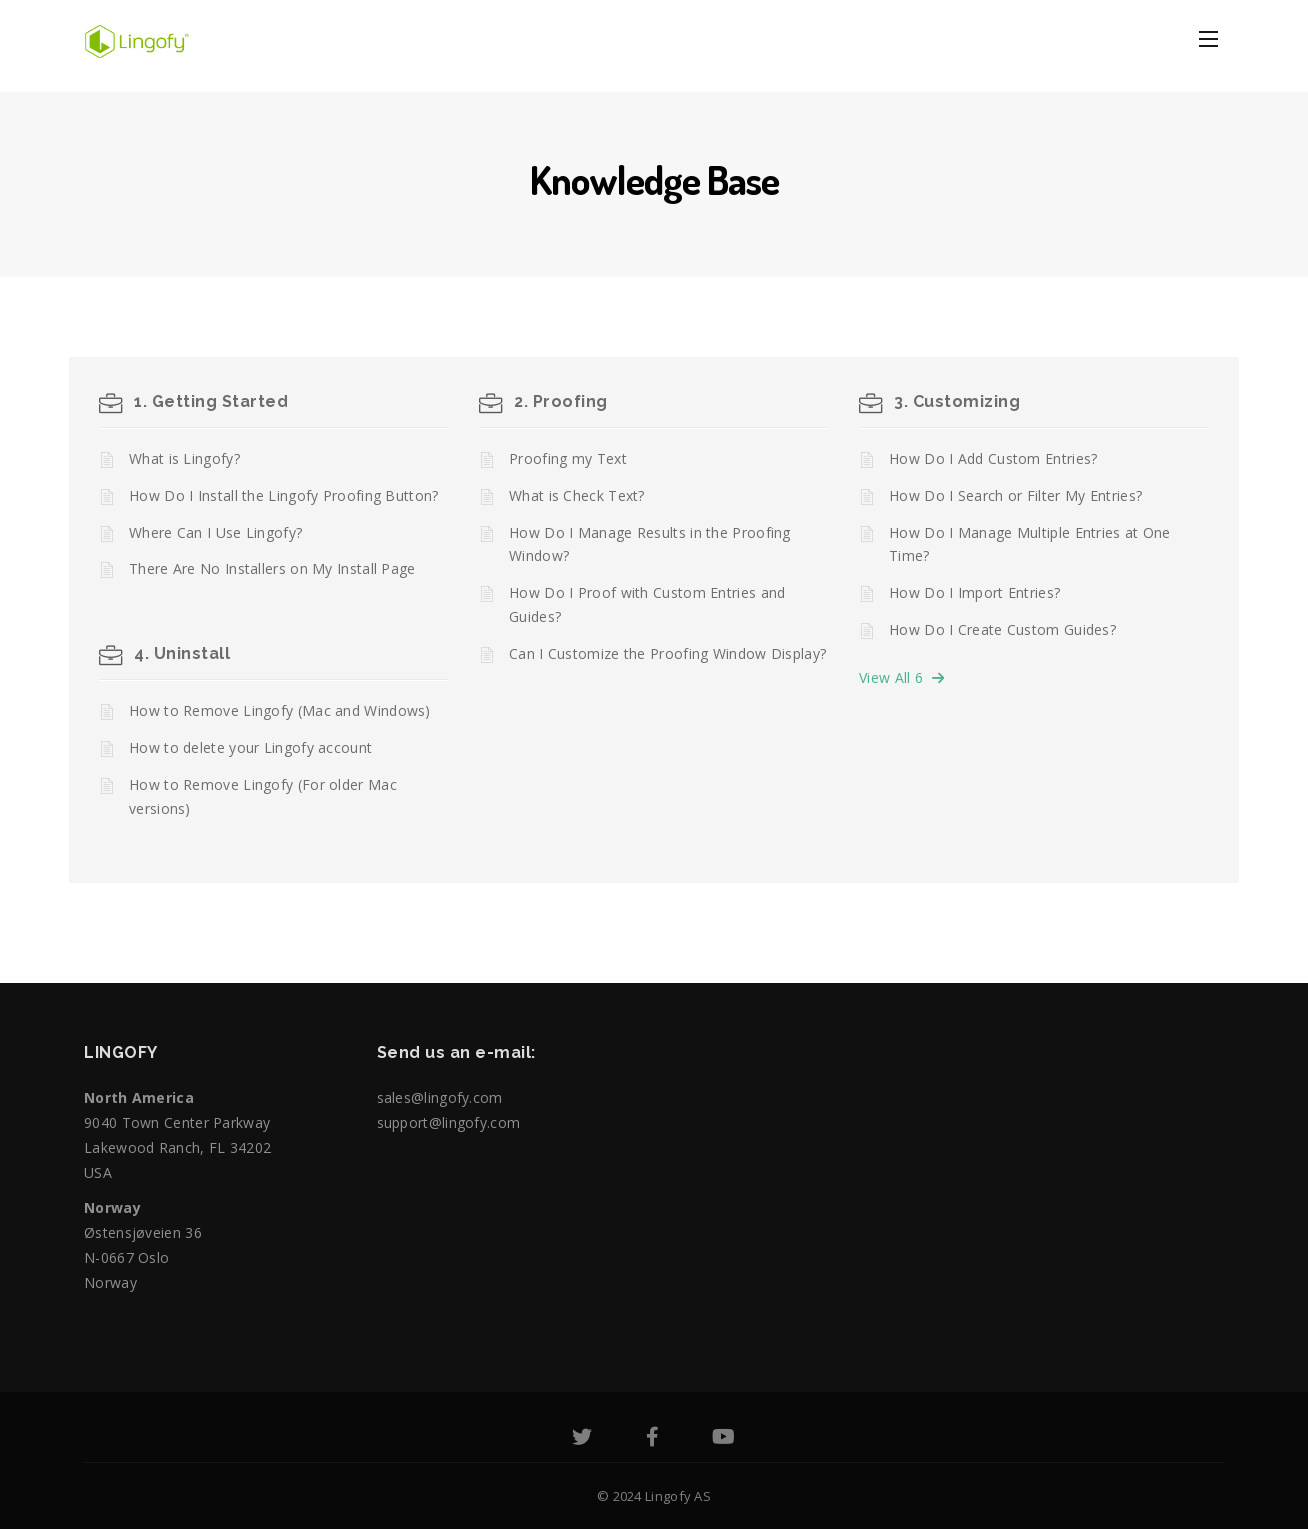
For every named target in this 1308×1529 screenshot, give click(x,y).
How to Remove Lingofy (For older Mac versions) (263, 796)
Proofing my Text (568, 458)
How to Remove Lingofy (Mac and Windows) (280, 710)
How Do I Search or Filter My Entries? (1015, 495)
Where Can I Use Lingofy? (215, 532)
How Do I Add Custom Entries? (993, 458)
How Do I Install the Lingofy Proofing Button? (284, 495)
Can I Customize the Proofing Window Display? (667, 653)
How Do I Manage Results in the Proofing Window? (650, 544)
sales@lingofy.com (440, 1097)
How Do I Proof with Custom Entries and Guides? (647, 604)
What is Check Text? (577, 495)
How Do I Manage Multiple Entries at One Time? (1030, 544)
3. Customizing (957, 401)
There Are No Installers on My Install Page (272, 568)
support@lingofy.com (449, 1122)
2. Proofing (561, 401)
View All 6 (901, 677)
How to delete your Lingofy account (250, 747)
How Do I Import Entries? (974, 592)
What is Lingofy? (184, 458)
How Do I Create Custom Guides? (1002, 629)
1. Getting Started (211, 401)
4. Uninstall (182, 653)
